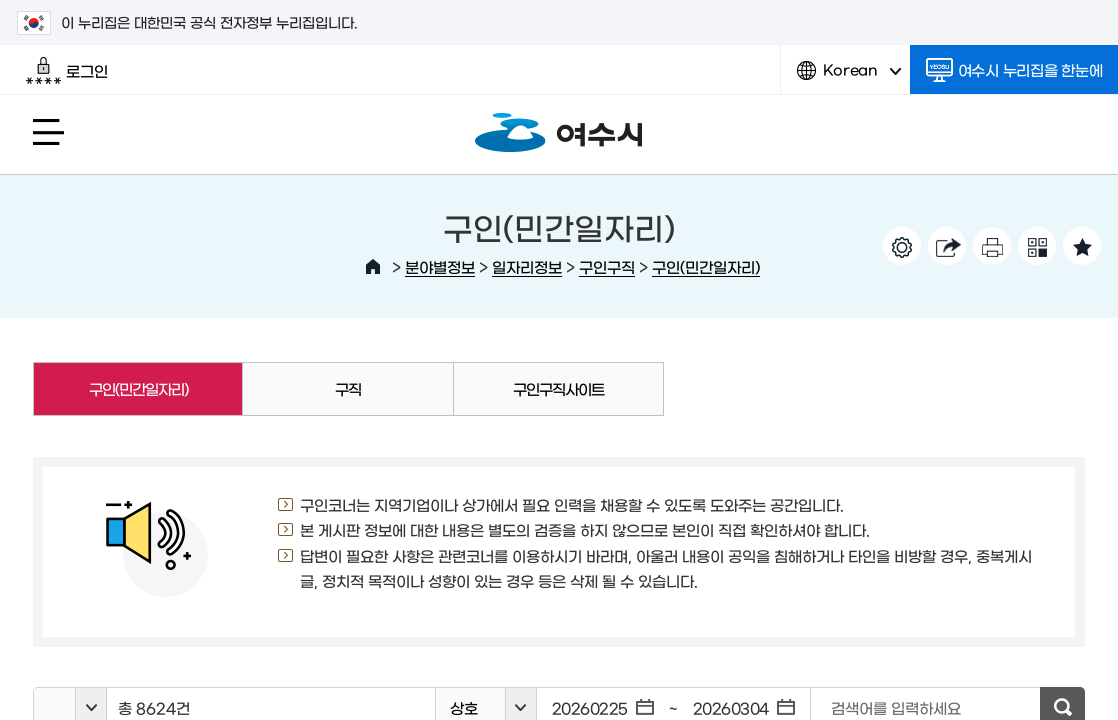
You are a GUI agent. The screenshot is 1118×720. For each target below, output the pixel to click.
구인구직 (607, 266)
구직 (348, 388)
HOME (373, 267)
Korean (849, 77)
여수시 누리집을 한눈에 (1014, 70)
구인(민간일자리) (706, 266)
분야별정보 (440, 266)
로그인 (66, 71)
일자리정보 (527, 266)
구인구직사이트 (558, 388)
